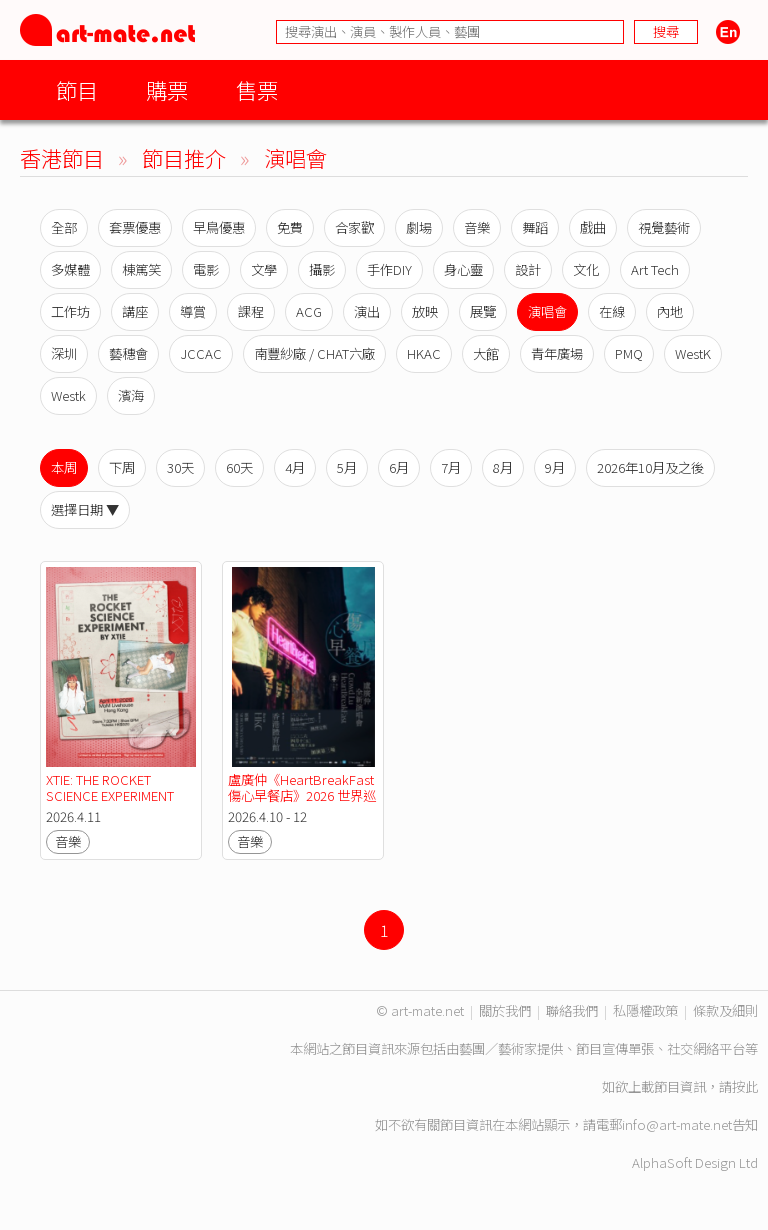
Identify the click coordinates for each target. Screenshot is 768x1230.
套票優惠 (135, 227)
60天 (239, 467)
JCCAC (201, 353)
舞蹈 (535, 227)
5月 (347, 467)
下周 (122, 467)
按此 (745, 1086)
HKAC (424, 353)
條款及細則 (725, 1010)
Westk (68, 395)
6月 (399, 467)
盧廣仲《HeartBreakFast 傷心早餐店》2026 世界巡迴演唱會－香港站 (302, 795)
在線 (612, 311)
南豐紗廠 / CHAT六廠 (314, 353)
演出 (367, 311)
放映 (425, 311)
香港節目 (62, 157)
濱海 (131, 395)
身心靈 (463, 269)
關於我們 (505, 1010)
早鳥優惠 (219, 227)
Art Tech (655, 269)
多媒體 (70, 269)
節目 (77, 89)
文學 (264, 269)
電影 (206, 269)
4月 (295, 467)
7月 (451, 467)
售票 (257, 89)
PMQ (629, 353)
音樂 (477, 227)
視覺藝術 (664, 227)
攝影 (322, 269)
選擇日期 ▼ (85, 509)
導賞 (193, 311)
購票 (167, 89)
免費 (290, 227)
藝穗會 (128, 353)
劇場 (419, 227)
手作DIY (389, 269)
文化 (586, 269)
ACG (309, 311)
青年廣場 (557, 353)
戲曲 (593, 227)
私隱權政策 (645, 1010)
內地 (670, 311)
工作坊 (70, 311)
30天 (180, 467)
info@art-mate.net (677, 1124)
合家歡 (354, 227)
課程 (251, 311)
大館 (486, 353)
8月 (503, 467)
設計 (528, 269)
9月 (555, 467)
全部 (64, 227)
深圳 (64, 353)
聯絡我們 (572, 1010)
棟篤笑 (141, 269)
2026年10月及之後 (650, 467)
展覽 (483, 311)
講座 (135, 311)
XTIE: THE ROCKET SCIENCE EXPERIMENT (110, 787)
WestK (693, 353)
